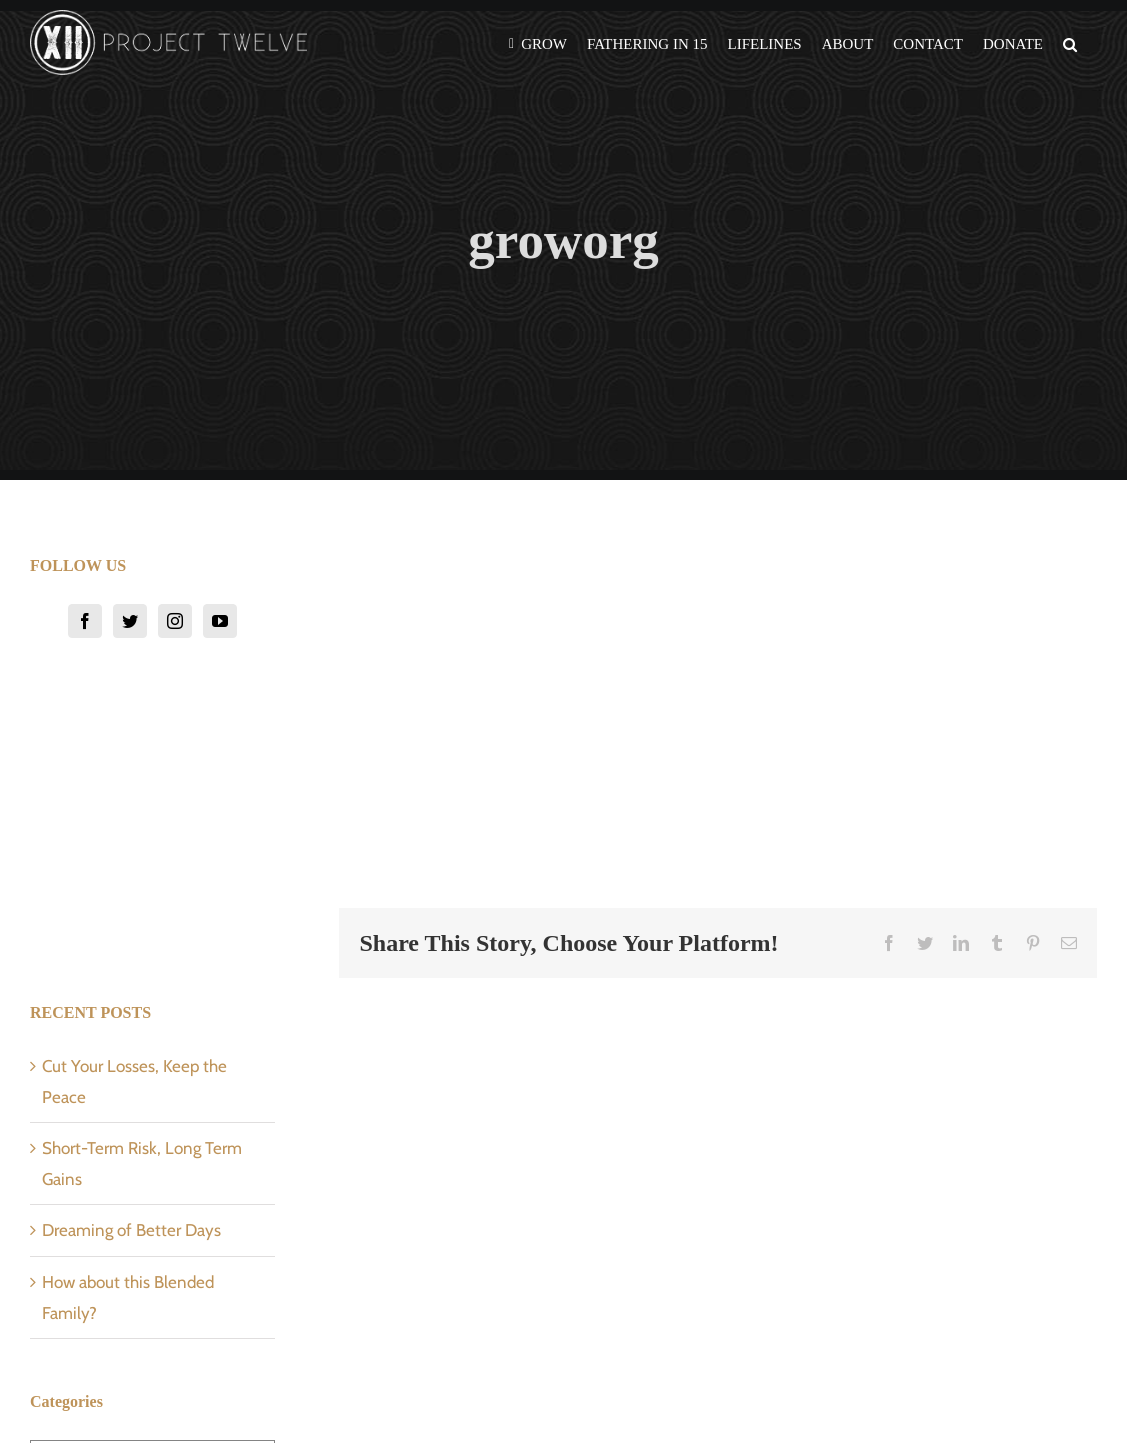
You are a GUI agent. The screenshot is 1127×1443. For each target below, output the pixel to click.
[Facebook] (85, 621)
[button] (1070, 42)
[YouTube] (220, 621)
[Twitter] (130, 621)
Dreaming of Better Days (131, 1230)
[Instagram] (175, 621)
